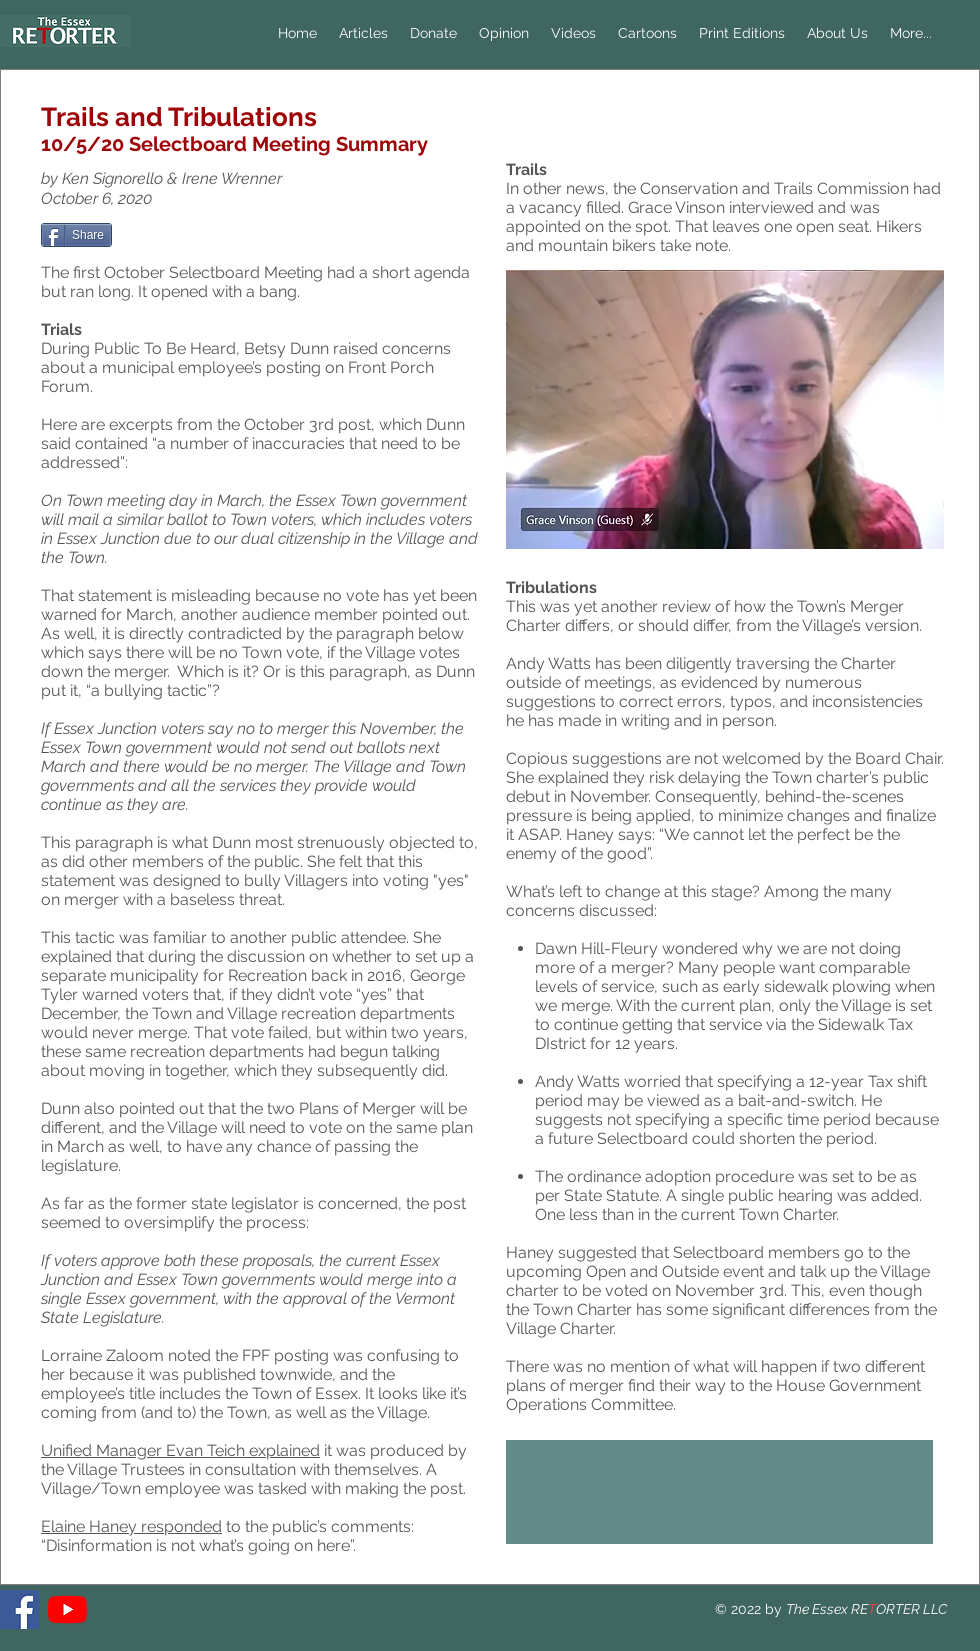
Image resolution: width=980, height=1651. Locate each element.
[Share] (76, 235)
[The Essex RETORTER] (19, 1609)
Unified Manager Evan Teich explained (180, 1450)
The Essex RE (827, 1609)
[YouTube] (67, 1609)
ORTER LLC (911, 1609)
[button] (504, 33)
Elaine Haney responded (131, 1526)
